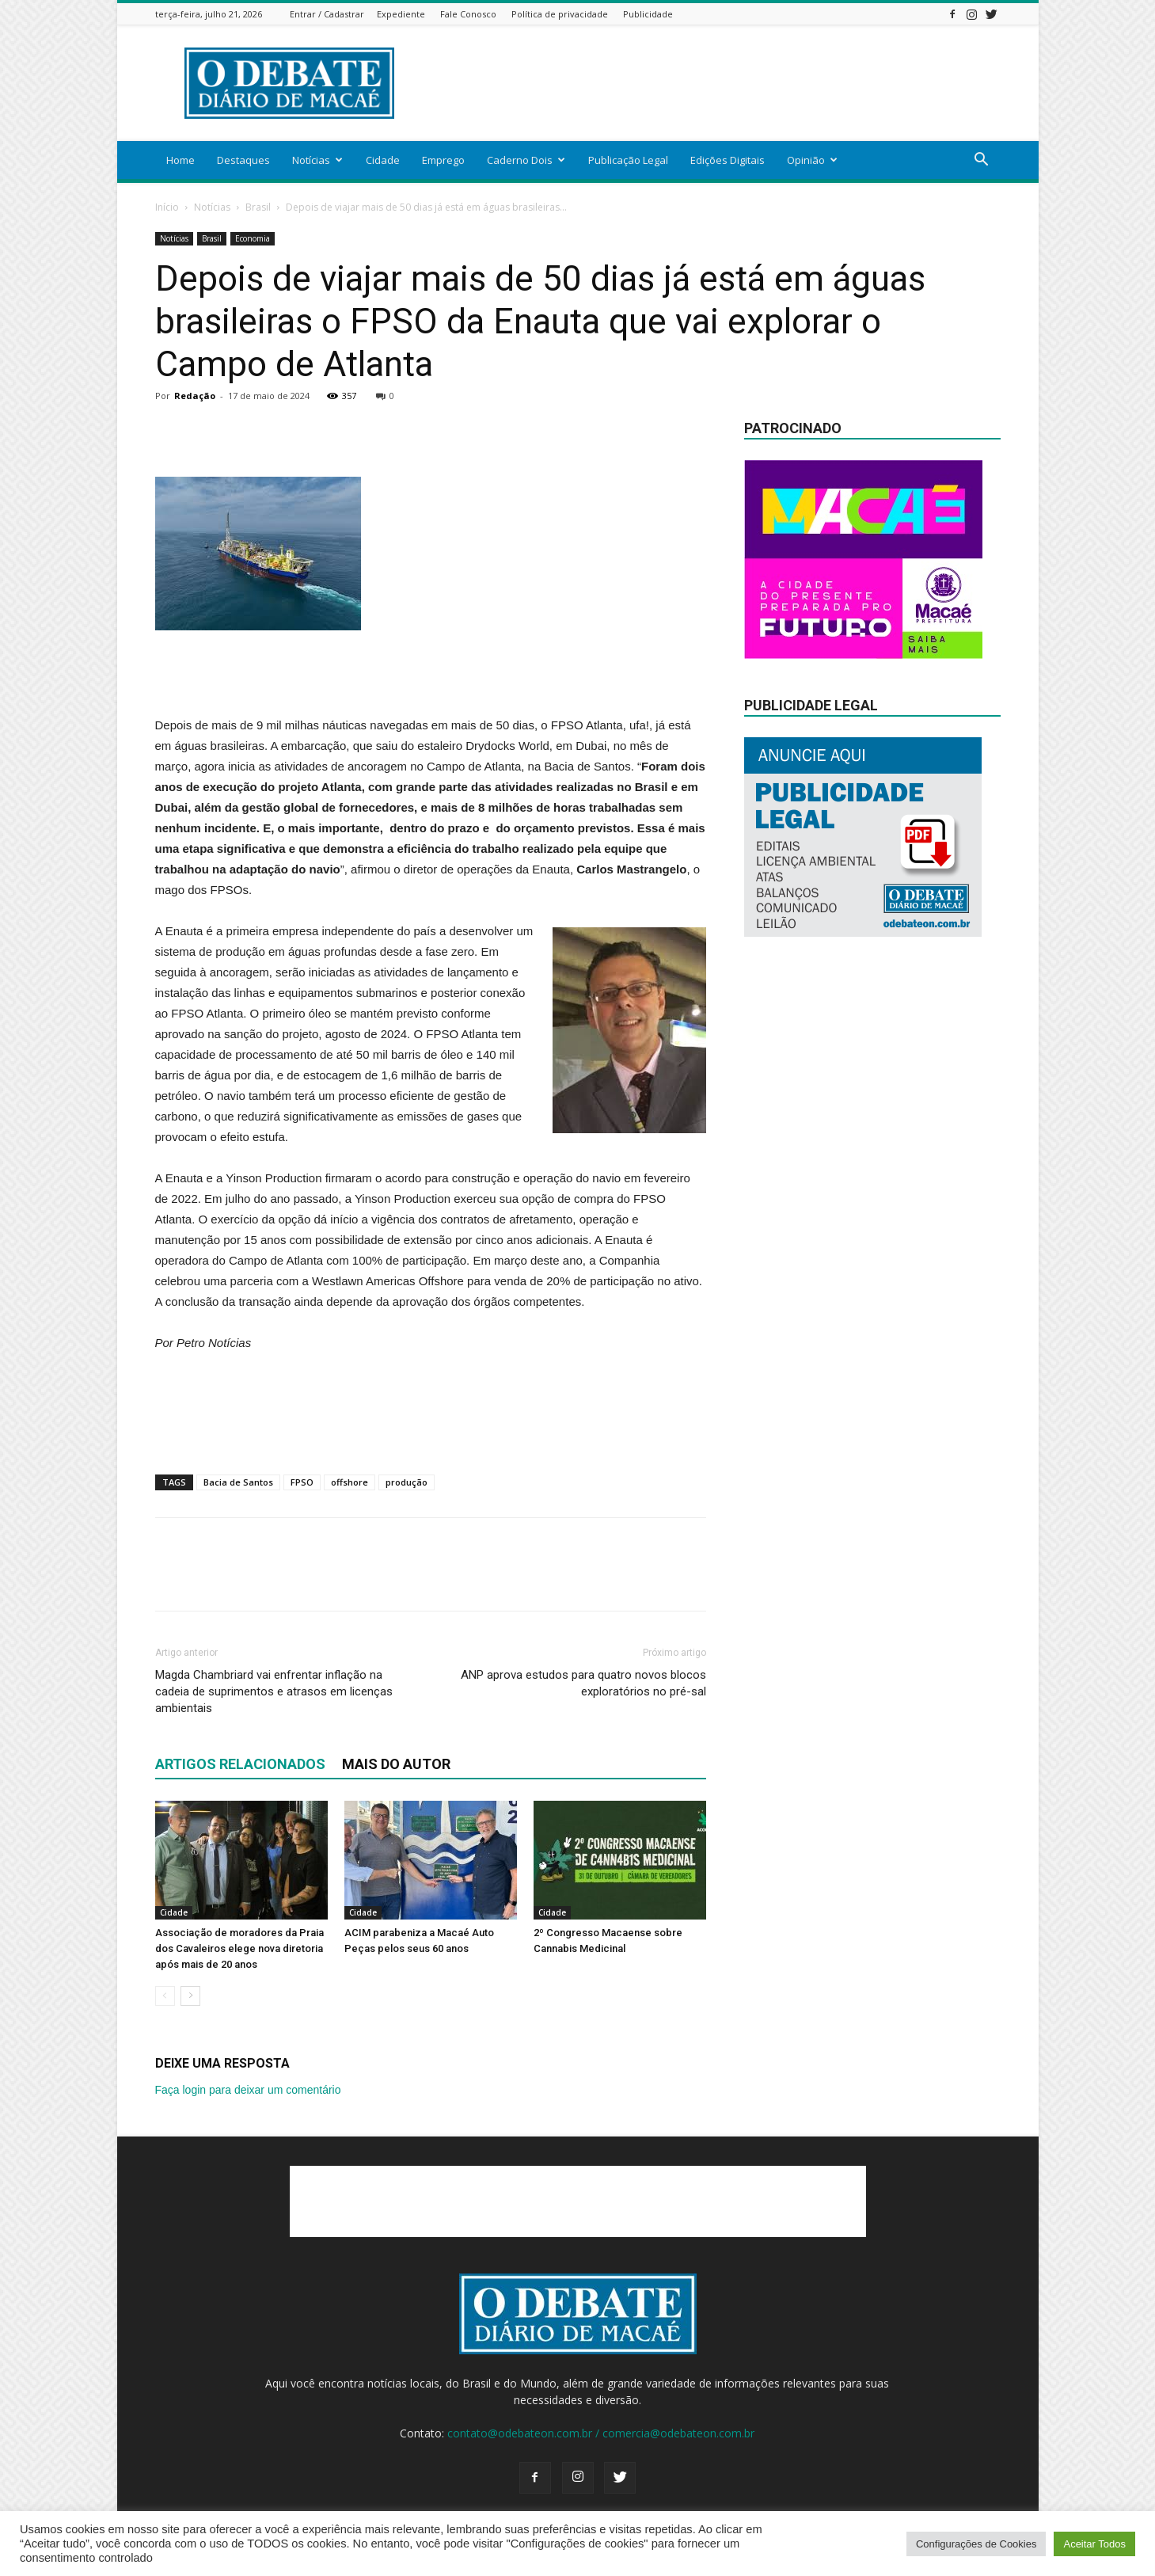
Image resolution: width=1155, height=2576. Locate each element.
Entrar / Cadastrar (327, 14)
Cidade (383, 160)
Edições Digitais (727, 160)
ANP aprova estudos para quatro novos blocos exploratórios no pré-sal (583, 1683)
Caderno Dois (526, 160)
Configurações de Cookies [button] (976, 2544)
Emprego (443, 160)
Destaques (243, 160)
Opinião (812, 160)
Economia (252, 238)
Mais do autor (396, 1764)
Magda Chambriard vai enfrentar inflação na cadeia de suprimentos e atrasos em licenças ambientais (274, 1691)
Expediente (401, 14)
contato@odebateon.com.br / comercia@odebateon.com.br (600, 2433)
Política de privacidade (559, 14)
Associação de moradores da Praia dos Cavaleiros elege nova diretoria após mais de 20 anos (239, 1948)
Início (167, 207)
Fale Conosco (468, 14)
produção (406, 1482)
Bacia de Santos (238, 1482)
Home (180, 160)
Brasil (258, 207)
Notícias (317, 160)
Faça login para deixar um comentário (248, 2089)
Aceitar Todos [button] (1094, 2544)
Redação (194, 395)
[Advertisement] (712, 83)
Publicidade (648, 14)
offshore (349, 1482)
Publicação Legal (628, 160)
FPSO (302, 1482)
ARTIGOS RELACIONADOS (240, 1764)
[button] (982, 161)
